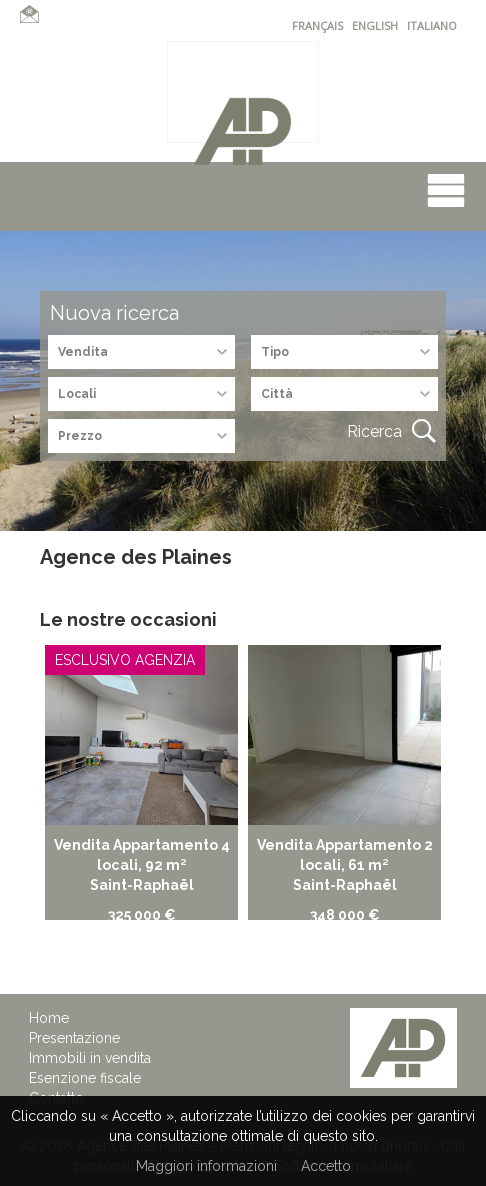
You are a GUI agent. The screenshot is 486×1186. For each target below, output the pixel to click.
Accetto (326, 1166)
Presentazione (74, 1038)
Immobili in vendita (90, 1058)
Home (49, 1018)
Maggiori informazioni (206, 1166)
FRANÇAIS (317, 25)
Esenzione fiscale (85, 1078)
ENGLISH (375, 25)
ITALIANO (432, 25)
